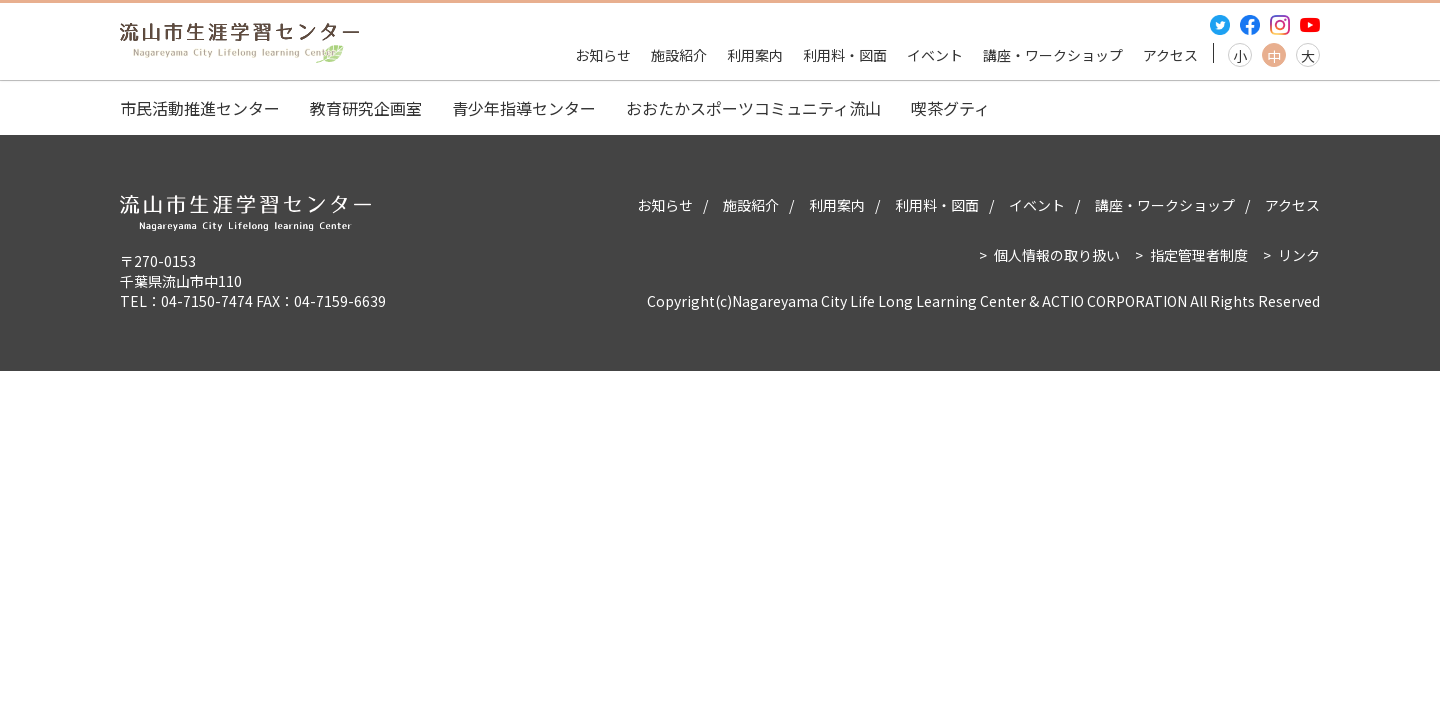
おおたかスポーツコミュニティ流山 (753, 108)
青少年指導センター (524, 108)
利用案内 (755, 55)
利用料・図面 (845, 55)
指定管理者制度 (1199, 255)
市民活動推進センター (200, 108)
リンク (1299, 255)
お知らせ (603, 55)
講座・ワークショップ (1053, 55)
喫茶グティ (950, 108)
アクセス (1170, 55)
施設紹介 (679, 55)
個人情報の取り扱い (1057, 255)
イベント (935, 55)
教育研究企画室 (366, 108)
